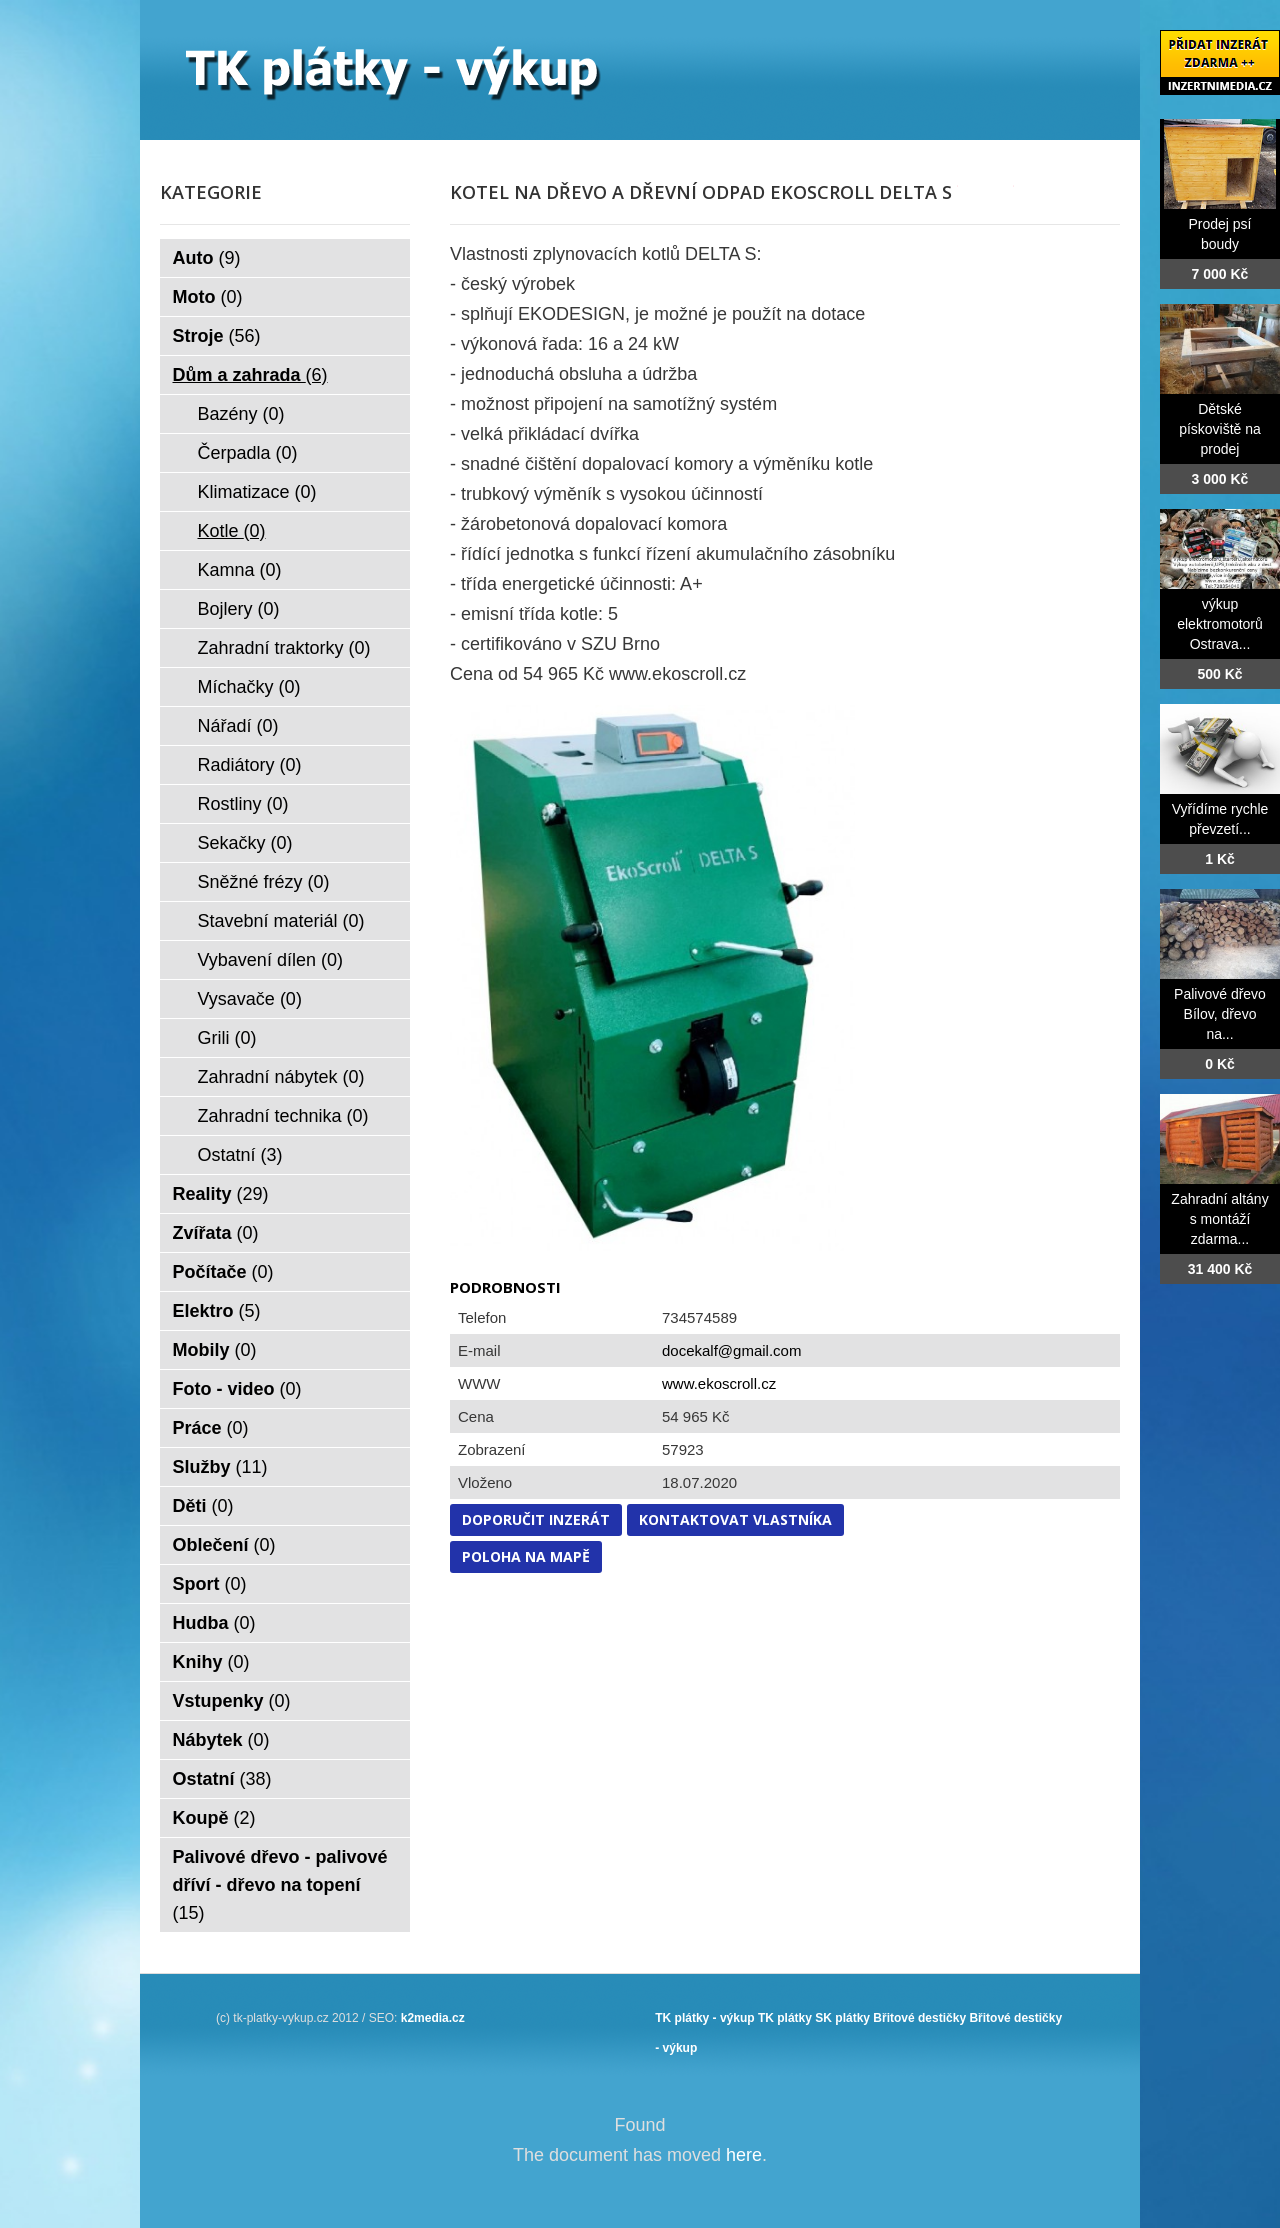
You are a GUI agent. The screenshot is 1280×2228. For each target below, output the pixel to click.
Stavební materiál (281, 921)
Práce (211, 1428)
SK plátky (842, 2018)
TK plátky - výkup (704, 2018)
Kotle (232, 531)
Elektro (217, 1311)
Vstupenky (232, 1701)
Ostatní (240, 1155)
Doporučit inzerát (536, 1519)
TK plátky (785, 2018)
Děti (203, 1506)
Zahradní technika (283, 1116)
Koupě (214, 1818)
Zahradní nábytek (281, 1077)
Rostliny (243, 804)
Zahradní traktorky (284, 648)
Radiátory (250, 765)
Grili (227, 1038)
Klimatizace (257, 492)
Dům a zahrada (250, 375)
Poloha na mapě (526, 1556)
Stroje (217, 336)
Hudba (214, 1623)
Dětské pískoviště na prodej (1220, 429)
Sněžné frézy (264, 882)
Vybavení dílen (270, 960)
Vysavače (250, 999)
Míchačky (249, 687)
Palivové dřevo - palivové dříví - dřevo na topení (280, 1885)
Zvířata (216, 1233)
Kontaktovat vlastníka (735, 1519)
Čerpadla (248, 453)
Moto (208, 297)
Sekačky (245, 843)
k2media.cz (433, 2018)
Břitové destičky (919, 2018)
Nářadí (238, 726)
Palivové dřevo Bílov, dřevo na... (1220, 1014)
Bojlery (239, 609)
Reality (221, 1194)
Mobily (215, 1350)
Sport (210, 1584)
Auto (207, 258)
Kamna (240, 570)
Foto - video (237, 1389)
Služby (220, 1467)
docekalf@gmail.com (731, 1350)
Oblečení (224, 1545)
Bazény (241, 414)
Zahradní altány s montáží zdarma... (1219, 1219)
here (744, 2155)
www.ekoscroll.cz (719, 1383)
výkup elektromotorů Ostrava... (1220, 624)
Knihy (211, 1662)
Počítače (223, 1272)
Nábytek (221, 1740)
